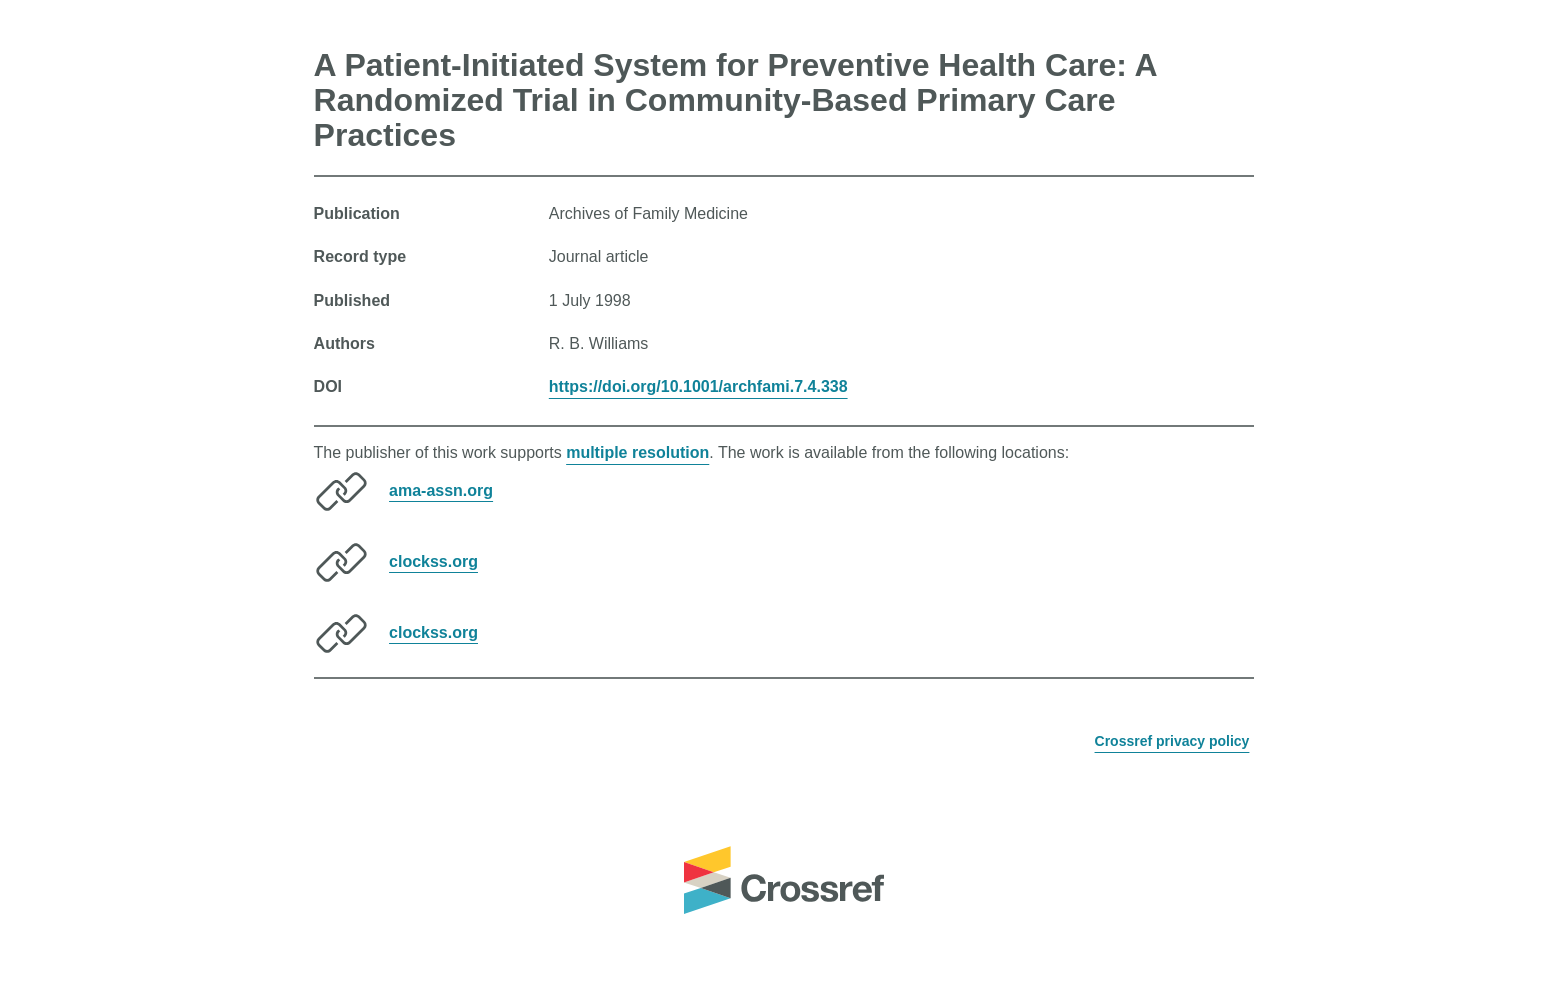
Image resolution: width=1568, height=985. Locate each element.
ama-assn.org (441, 489)
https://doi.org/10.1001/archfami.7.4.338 (698, 386)
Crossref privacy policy (1172, 741)
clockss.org (433, 560)
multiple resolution (637, 452)
